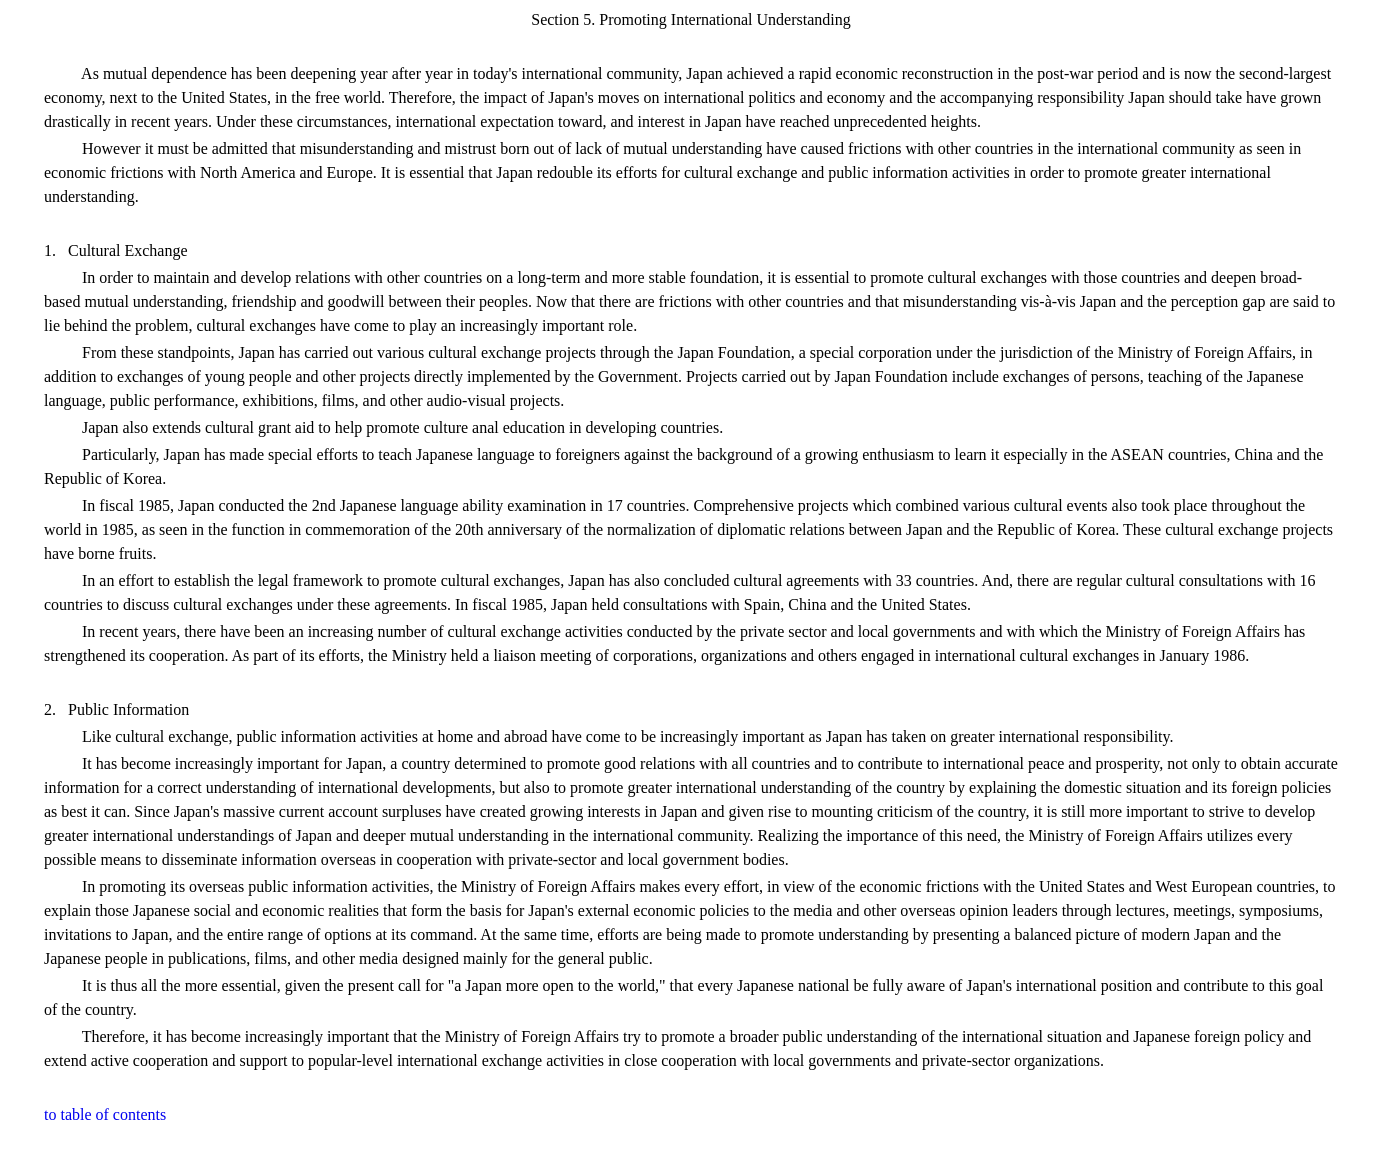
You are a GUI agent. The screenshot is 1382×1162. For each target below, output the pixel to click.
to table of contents (105, 1114)
